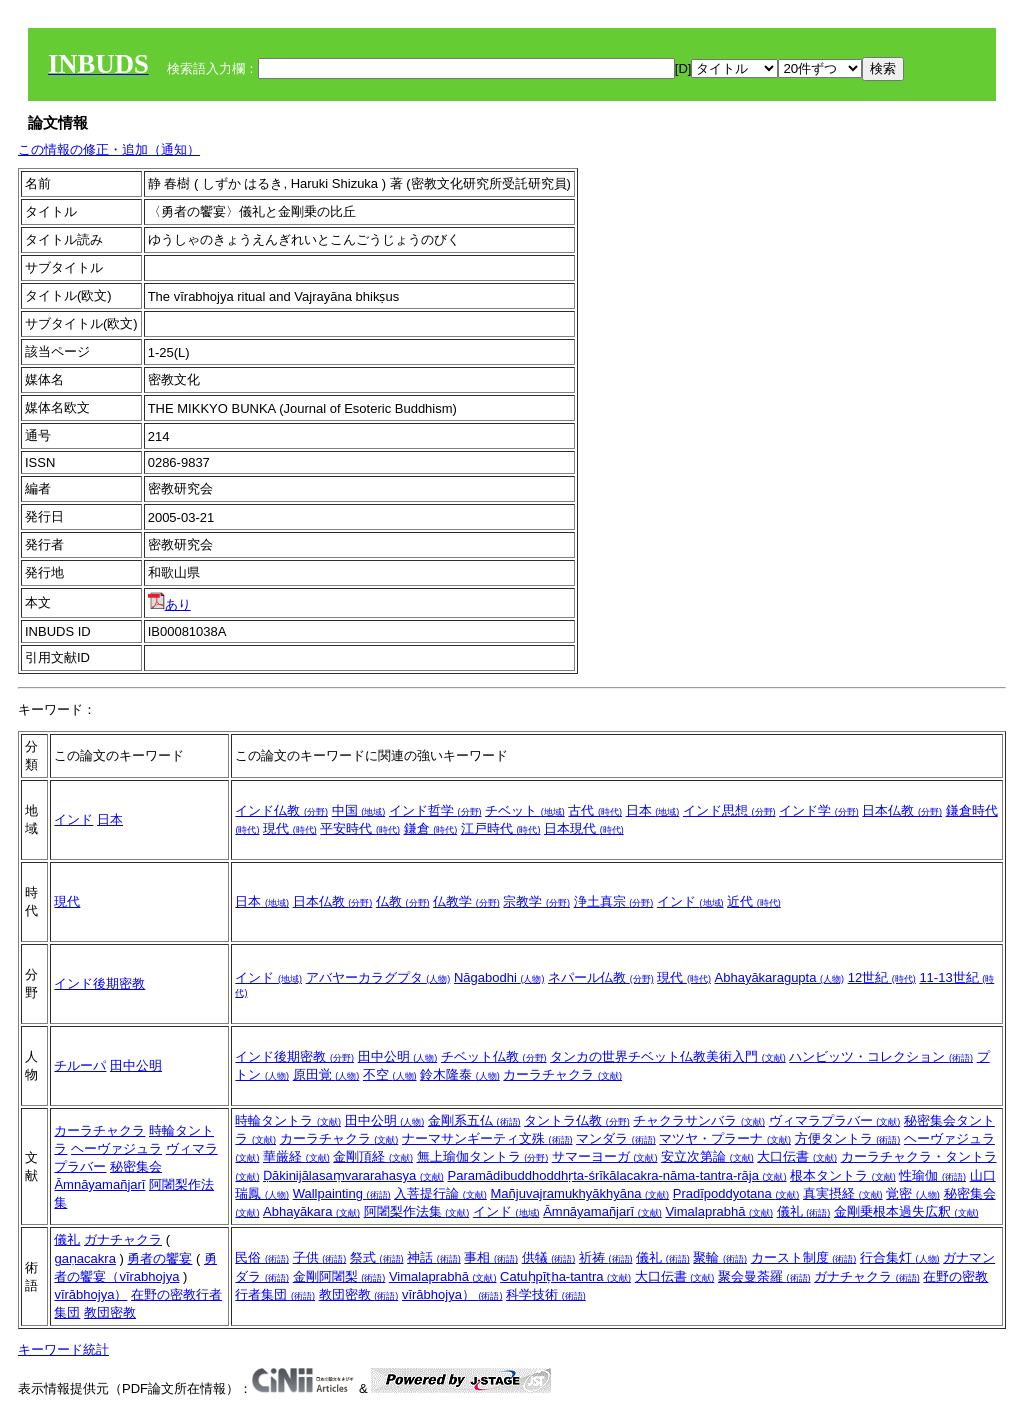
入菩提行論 (440, 1193)
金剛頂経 (373, 1156)
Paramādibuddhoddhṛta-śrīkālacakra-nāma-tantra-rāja (617, 1175)
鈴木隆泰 (460, 1074)
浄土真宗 (614, 901)
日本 (110, 819)
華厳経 (296, 1156)
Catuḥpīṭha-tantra (565, 1276)
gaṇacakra (84, 1258)
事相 (491, 1257)
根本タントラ (843, 1175)
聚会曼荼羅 (764, 1276)
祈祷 (606, 1257)
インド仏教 (281, 810)
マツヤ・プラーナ (725, 1138)
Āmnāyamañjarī (99, 1184)
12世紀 (882, 977)
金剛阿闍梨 (339, 1276)
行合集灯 (900, 1257)
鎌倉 (431, 828)
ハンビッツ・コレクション (881, 1056)
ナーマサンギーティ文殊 (487, 1138)
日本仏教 (902, 810)
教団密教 (110, 1312)
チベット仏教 (494, 1056)
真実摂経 (843, 1193)
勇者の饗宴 (159, 1258)
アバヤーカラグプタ (378, 977)
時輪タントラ (288, 1120)
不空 (390, 1074)
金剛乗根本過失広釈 (906, 1211)
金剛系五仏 (474, 1120)
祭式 (377, 1257)
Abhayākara (311, 1211)
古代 (595, 810)
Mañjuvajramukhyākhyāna (579, 1193)
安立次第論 (707, 1156)
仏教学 (466, 901)
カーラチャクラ (562, 1074)
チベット (525, 810)
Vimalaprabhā (719, 1211)
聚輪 (720, 1257)
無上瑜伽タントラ (483, 1156)
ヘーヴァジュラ (116, 1148)
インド (73, 819)
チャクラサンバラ (699, 1120)
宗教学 (536, 901)
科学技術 (546, 1294)
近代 (754, 901)
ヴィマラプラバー (835, 1120)
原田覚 (326, 1074)
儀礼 (804, 1211)
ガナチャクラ (123, 1239)
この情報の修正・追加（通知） (109, 149)
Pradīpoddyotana (736, 1193)
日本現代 (584, 828)
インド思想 (729, 810)
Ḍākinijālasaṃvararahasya (353, 1175)
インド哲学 (435, 810)
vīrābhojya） (90, 1294)
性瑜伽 (932, 1175)
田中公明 (136, 1065)
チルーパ (80, 1065)
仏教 (403, 901)
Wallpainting (342, 1193)
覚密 (913, 1193)
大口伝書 (797, 1156)
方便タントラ (848, 1138)
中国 (359, 810)
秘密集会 (136, 1166)
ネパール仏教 (601, 977)
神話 (434, 1257)
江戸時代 (501, 828)
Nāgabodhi (499, 977)
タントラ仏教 (577, 1120)
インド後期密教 (99, 983)
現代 (290, 828)
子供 (320, 1257)
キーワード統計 (63, 1349)
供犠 (549, 1257)
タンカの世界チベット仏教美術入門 (668, 1056)
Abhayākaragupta (780, 977)
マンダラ (616, 1138)
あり (169, 604)
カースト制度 (804, 1257)
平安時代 (360, 828)
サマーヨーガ (605, 1156)
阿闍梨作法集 (417, 1211)
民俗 (262, 1257)
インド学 (819, 810)
